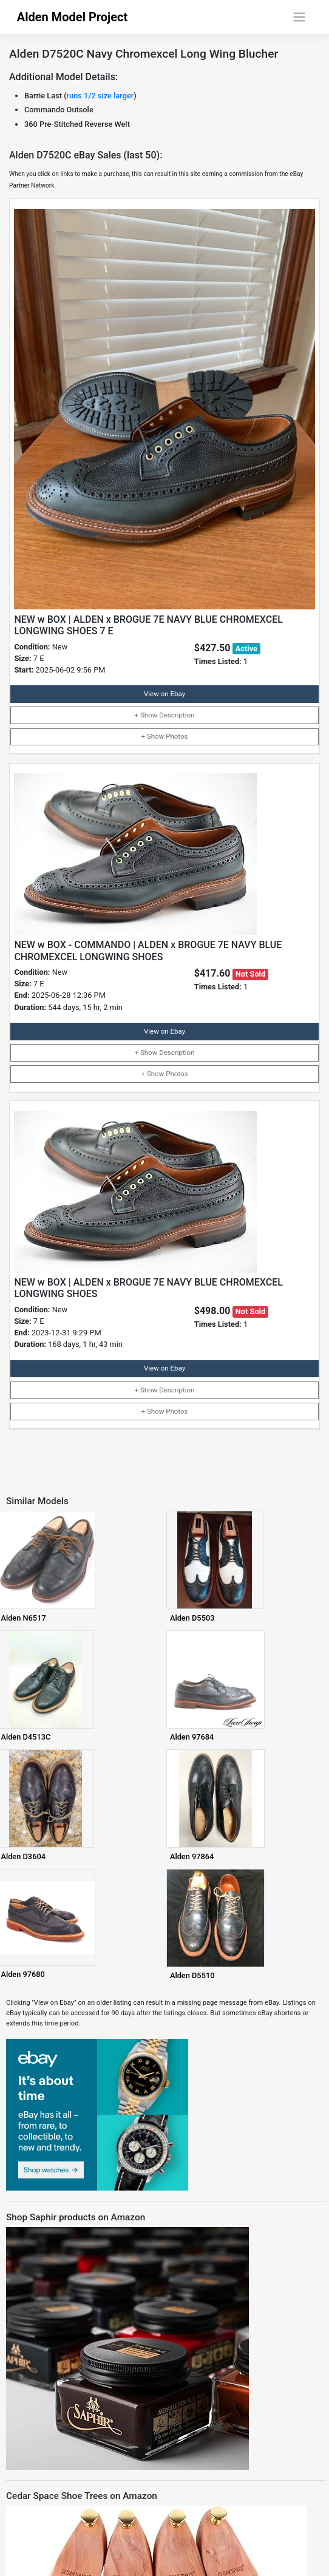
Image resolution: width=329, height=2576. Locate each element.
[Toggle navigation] (299, 17)
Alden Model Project (72, 17)
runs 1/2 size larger (100, 95)
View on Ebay (164, 694)
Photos (177, 736)
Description (176, 715)
